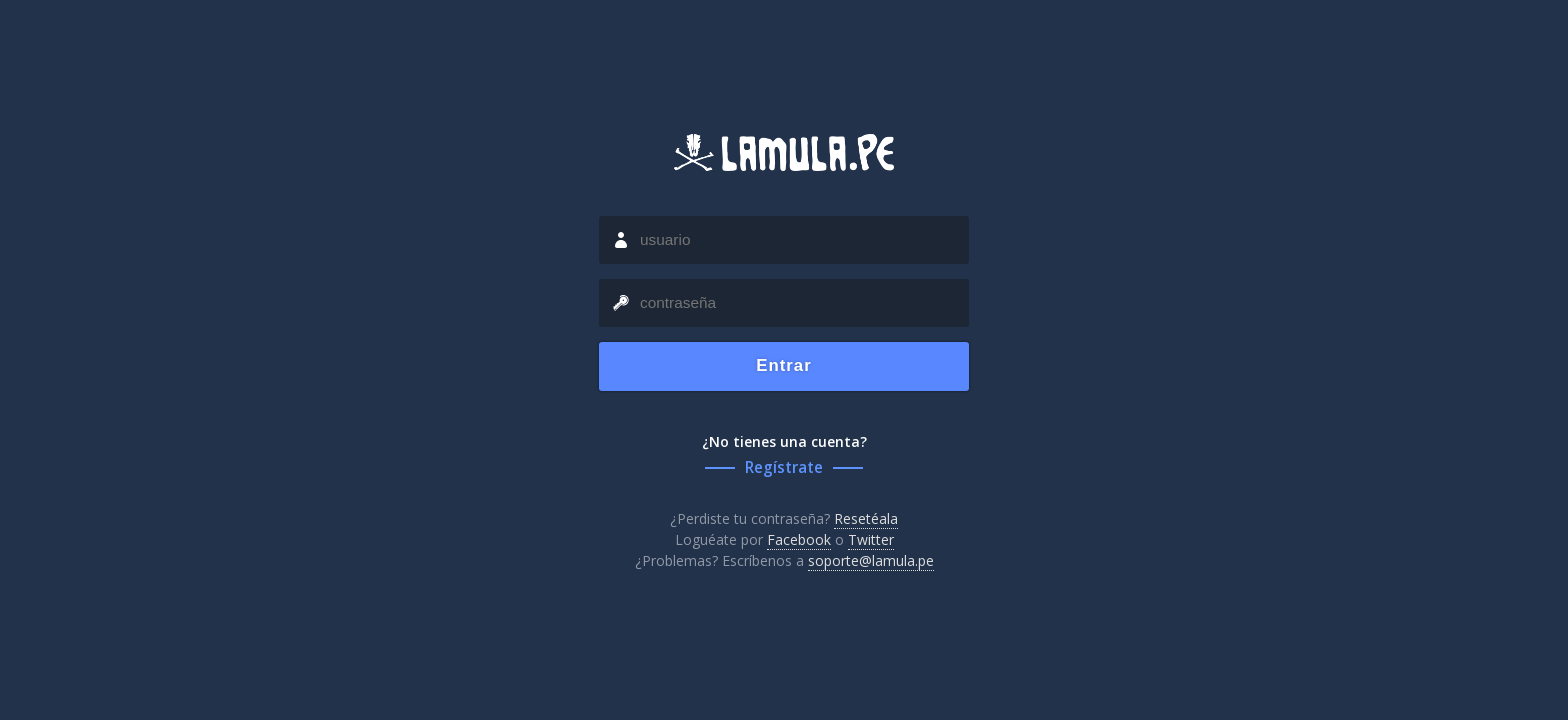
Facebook (799, 539)
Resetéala (866, 518)
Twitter (871, 539)
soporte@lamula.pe (871, 560)
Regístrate (784, 467)
